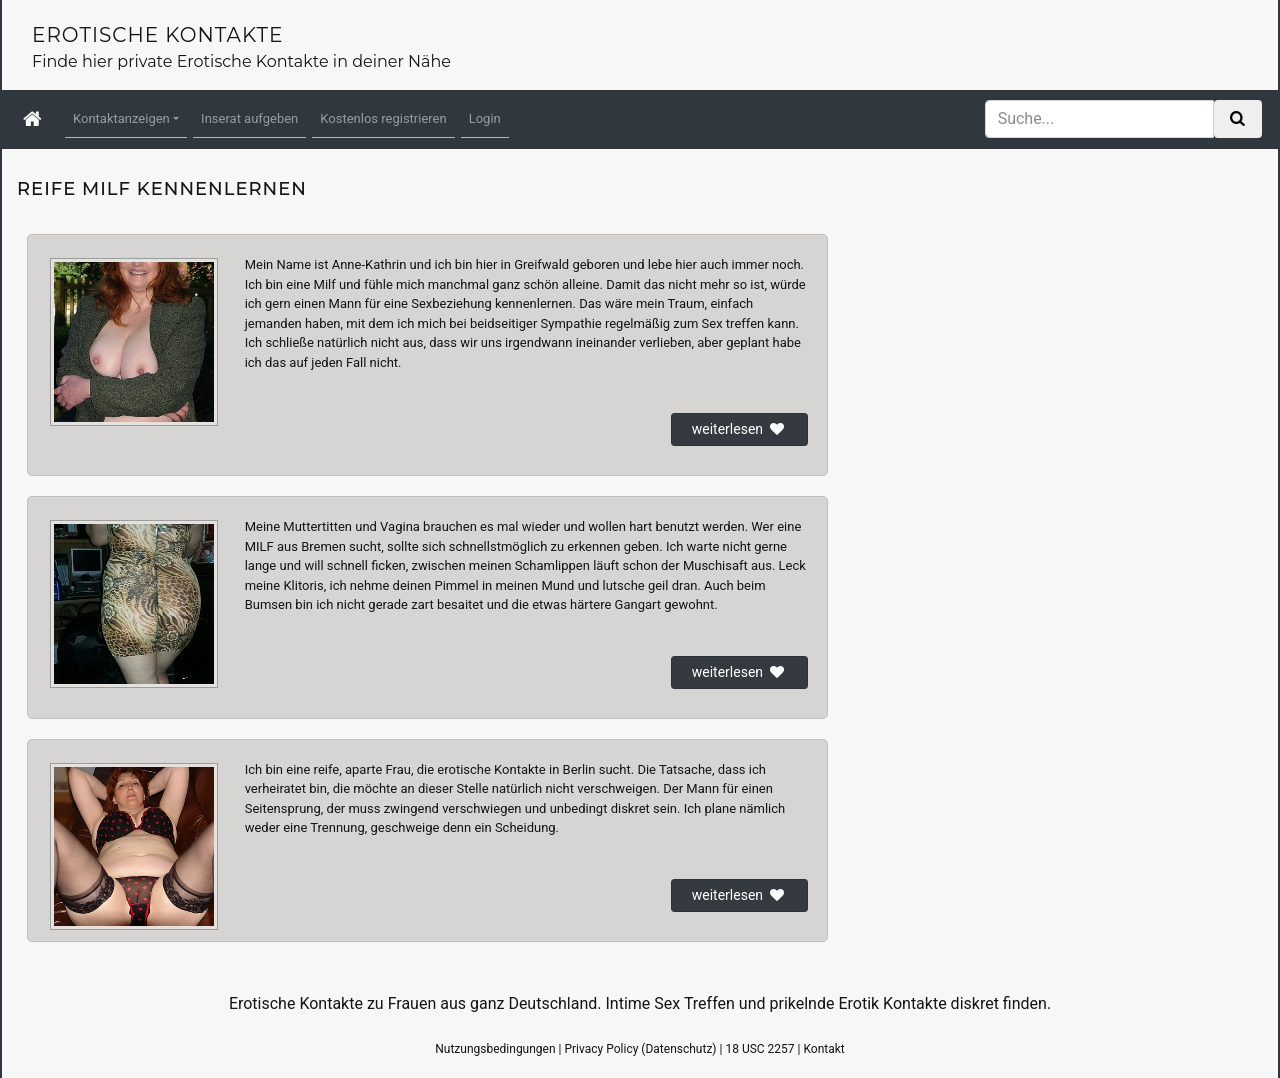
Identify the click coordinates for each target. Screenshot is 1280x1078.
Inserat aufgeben (249, 118)
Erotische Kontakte (157, 35)
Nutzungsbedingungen (495, 1049)
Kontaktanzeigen (121, 118)
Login (485, 118)
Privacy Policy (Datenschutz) (640, 1049)
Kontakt (823, 1049)
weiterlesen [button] (739, 429)
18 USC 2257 (759, 1049)
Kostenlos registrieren (383, 118)
